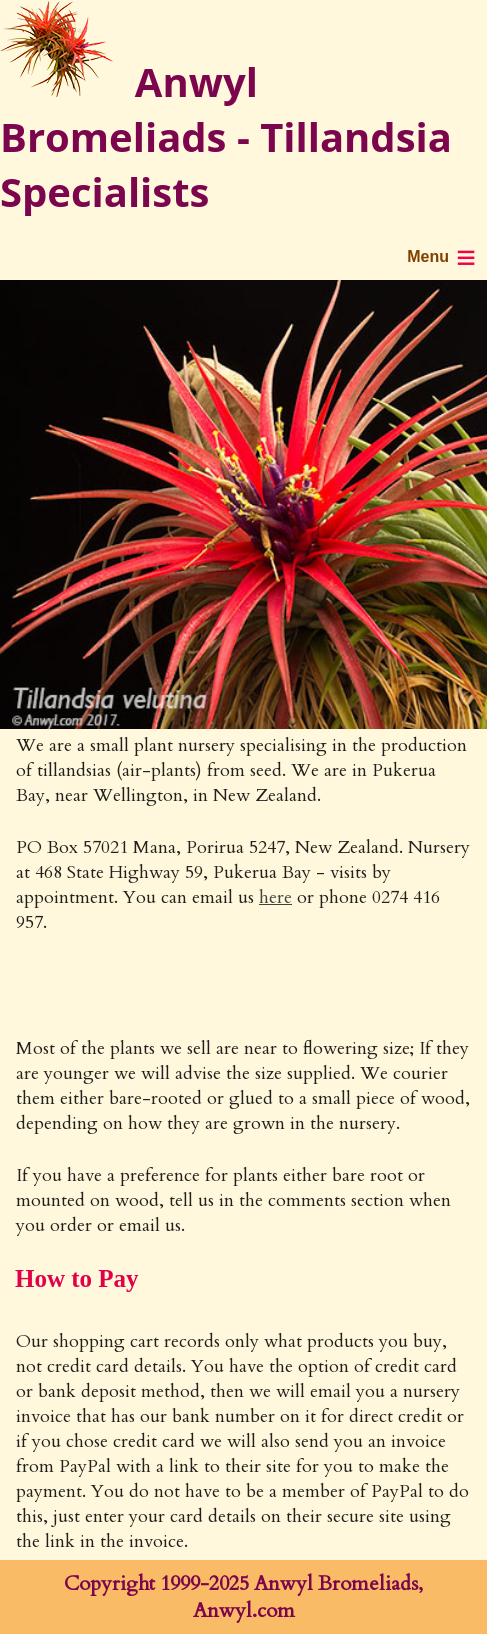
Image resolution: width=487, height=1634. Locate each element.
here (275, 897)
